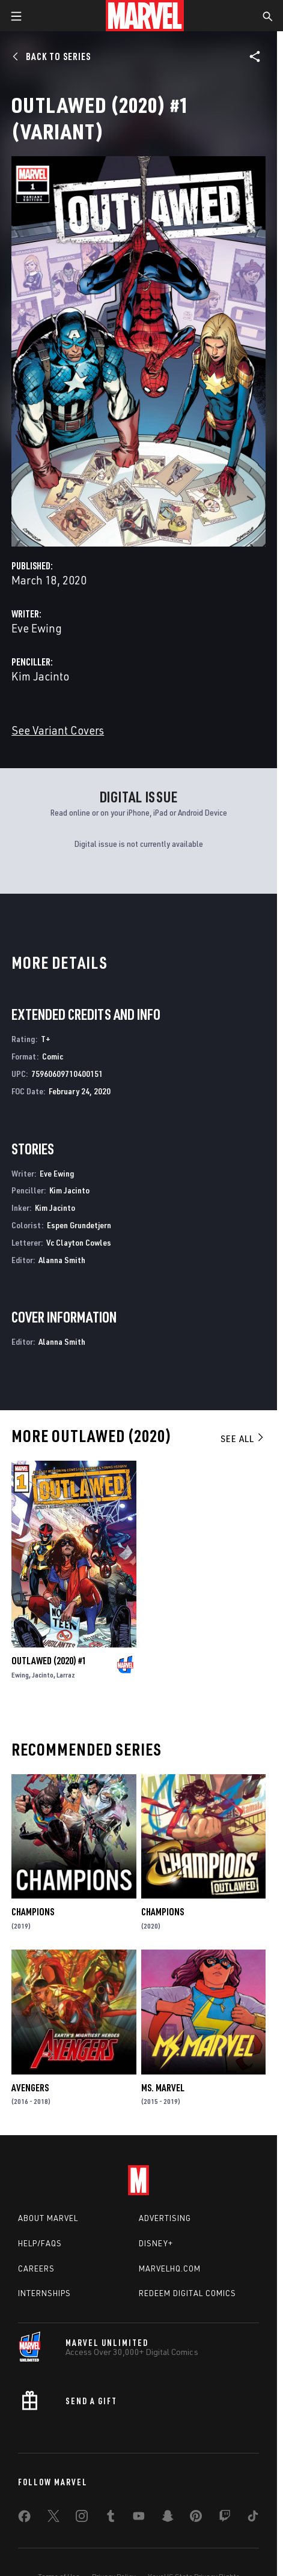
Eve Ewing (36, 628)
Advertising (165, 2218)
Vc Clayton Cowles (78, 1242)
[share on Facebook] (24, 2519)
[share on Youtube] (139, 2518)
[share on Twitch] (225, 2518)
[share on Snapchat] (168, 2518)
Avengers (30, 2088)
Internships (44, 2293)
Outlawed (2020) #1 (49, 1661)
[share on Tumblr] (111, 2518)
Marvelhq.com (170, 2268)
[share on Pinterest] (196, 2518)
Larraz (65, 1674)
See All (243, 1438)
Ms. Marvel (162, 2088)
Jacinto (42, 1674)
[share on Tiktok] (253, 2518)
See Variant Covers (57, 730)
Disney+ (156, 2243)
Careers (36, 2268)
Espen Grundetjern (79, 1225)
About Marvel (48, 2218)
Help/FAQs (40, 2243)
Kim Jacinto (40, 676)
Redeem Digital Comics (187, 2293)
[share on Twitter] (53, 2518)
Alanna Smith (61, 1260)
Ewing (20, 1674)
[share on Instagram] (82, 2518)
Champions (32, 1912)
